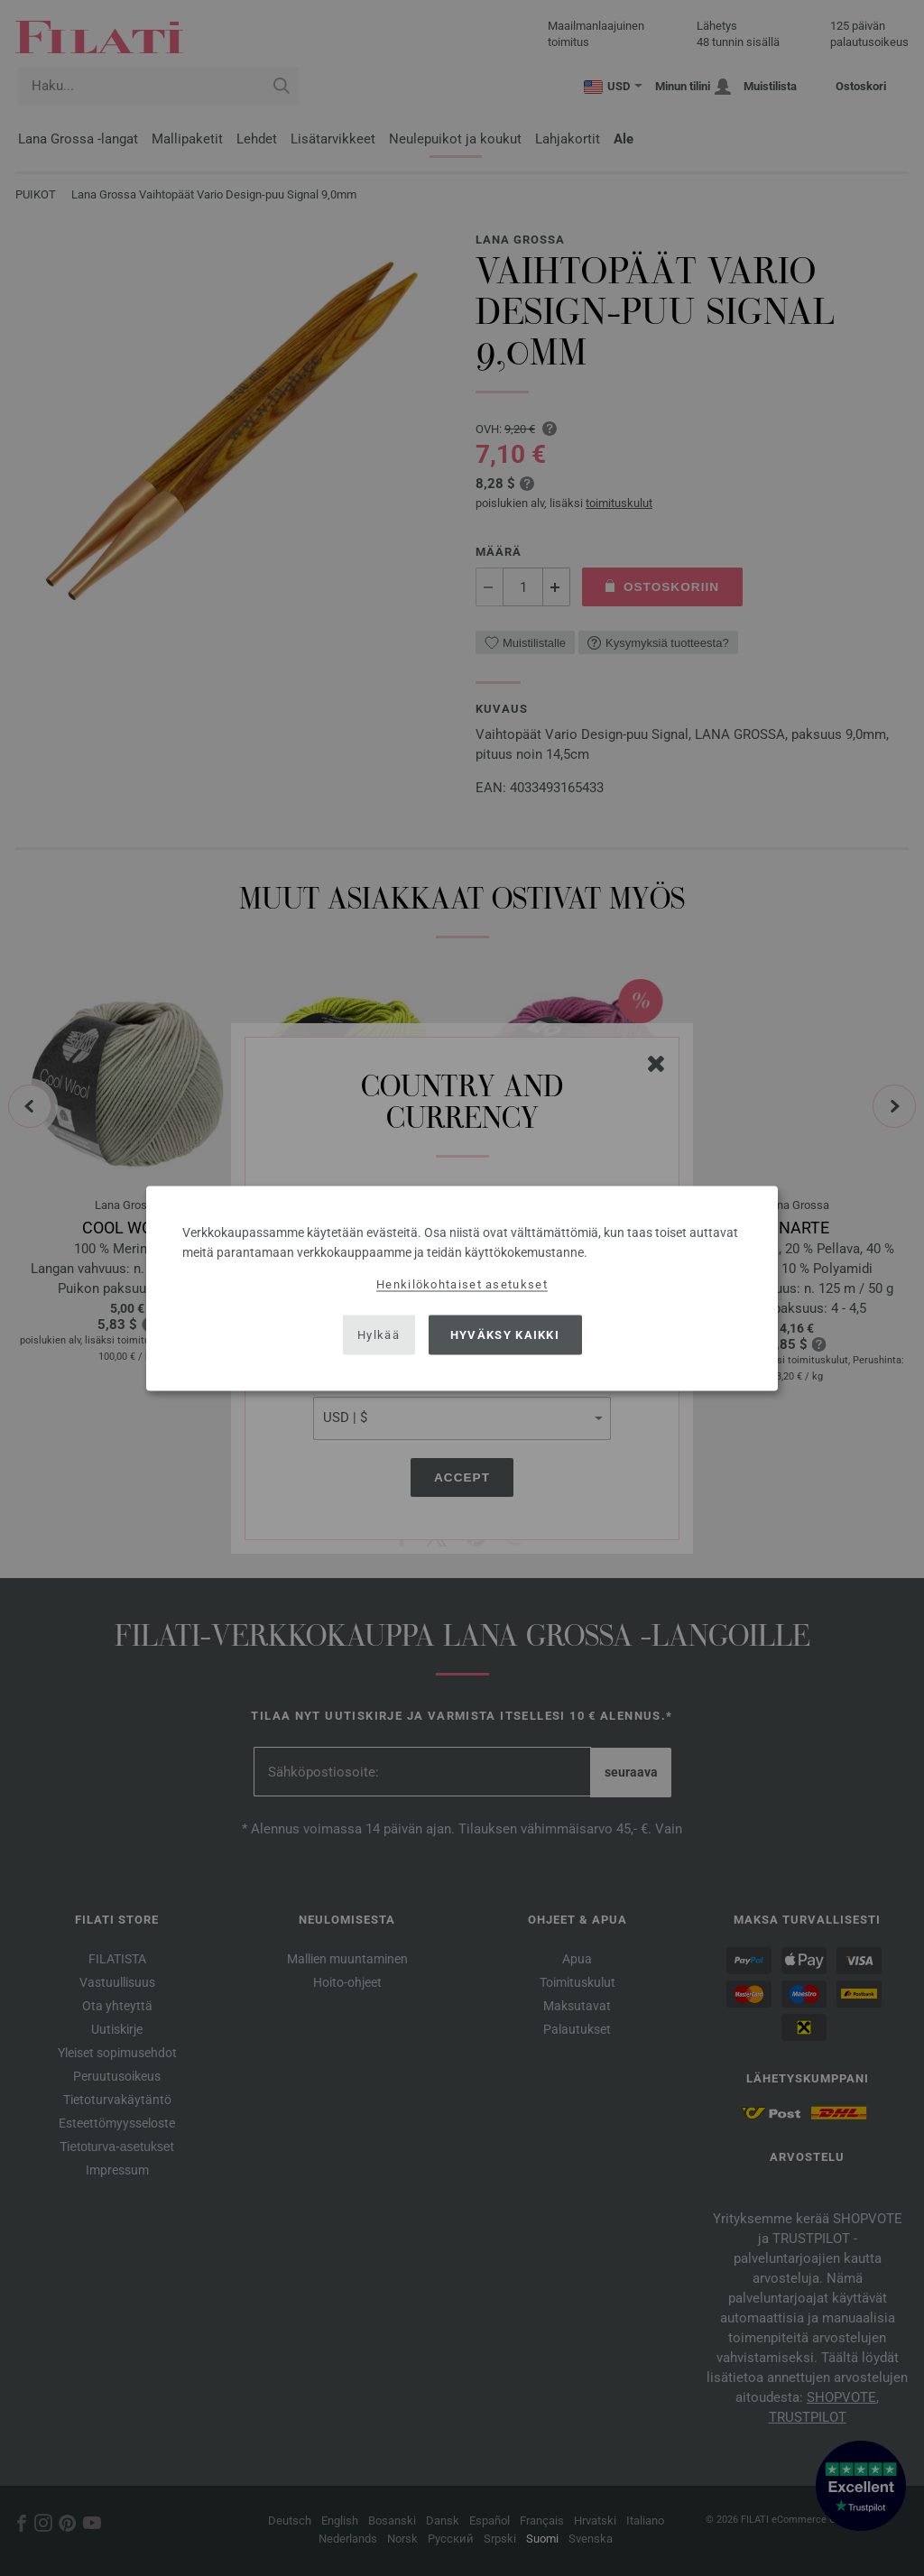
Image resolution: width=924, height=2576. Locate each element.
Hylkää (378, 1335)
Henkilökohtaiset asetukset (462, 1283)
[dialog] (462, 1288)
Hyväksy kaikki (504, 1335)
